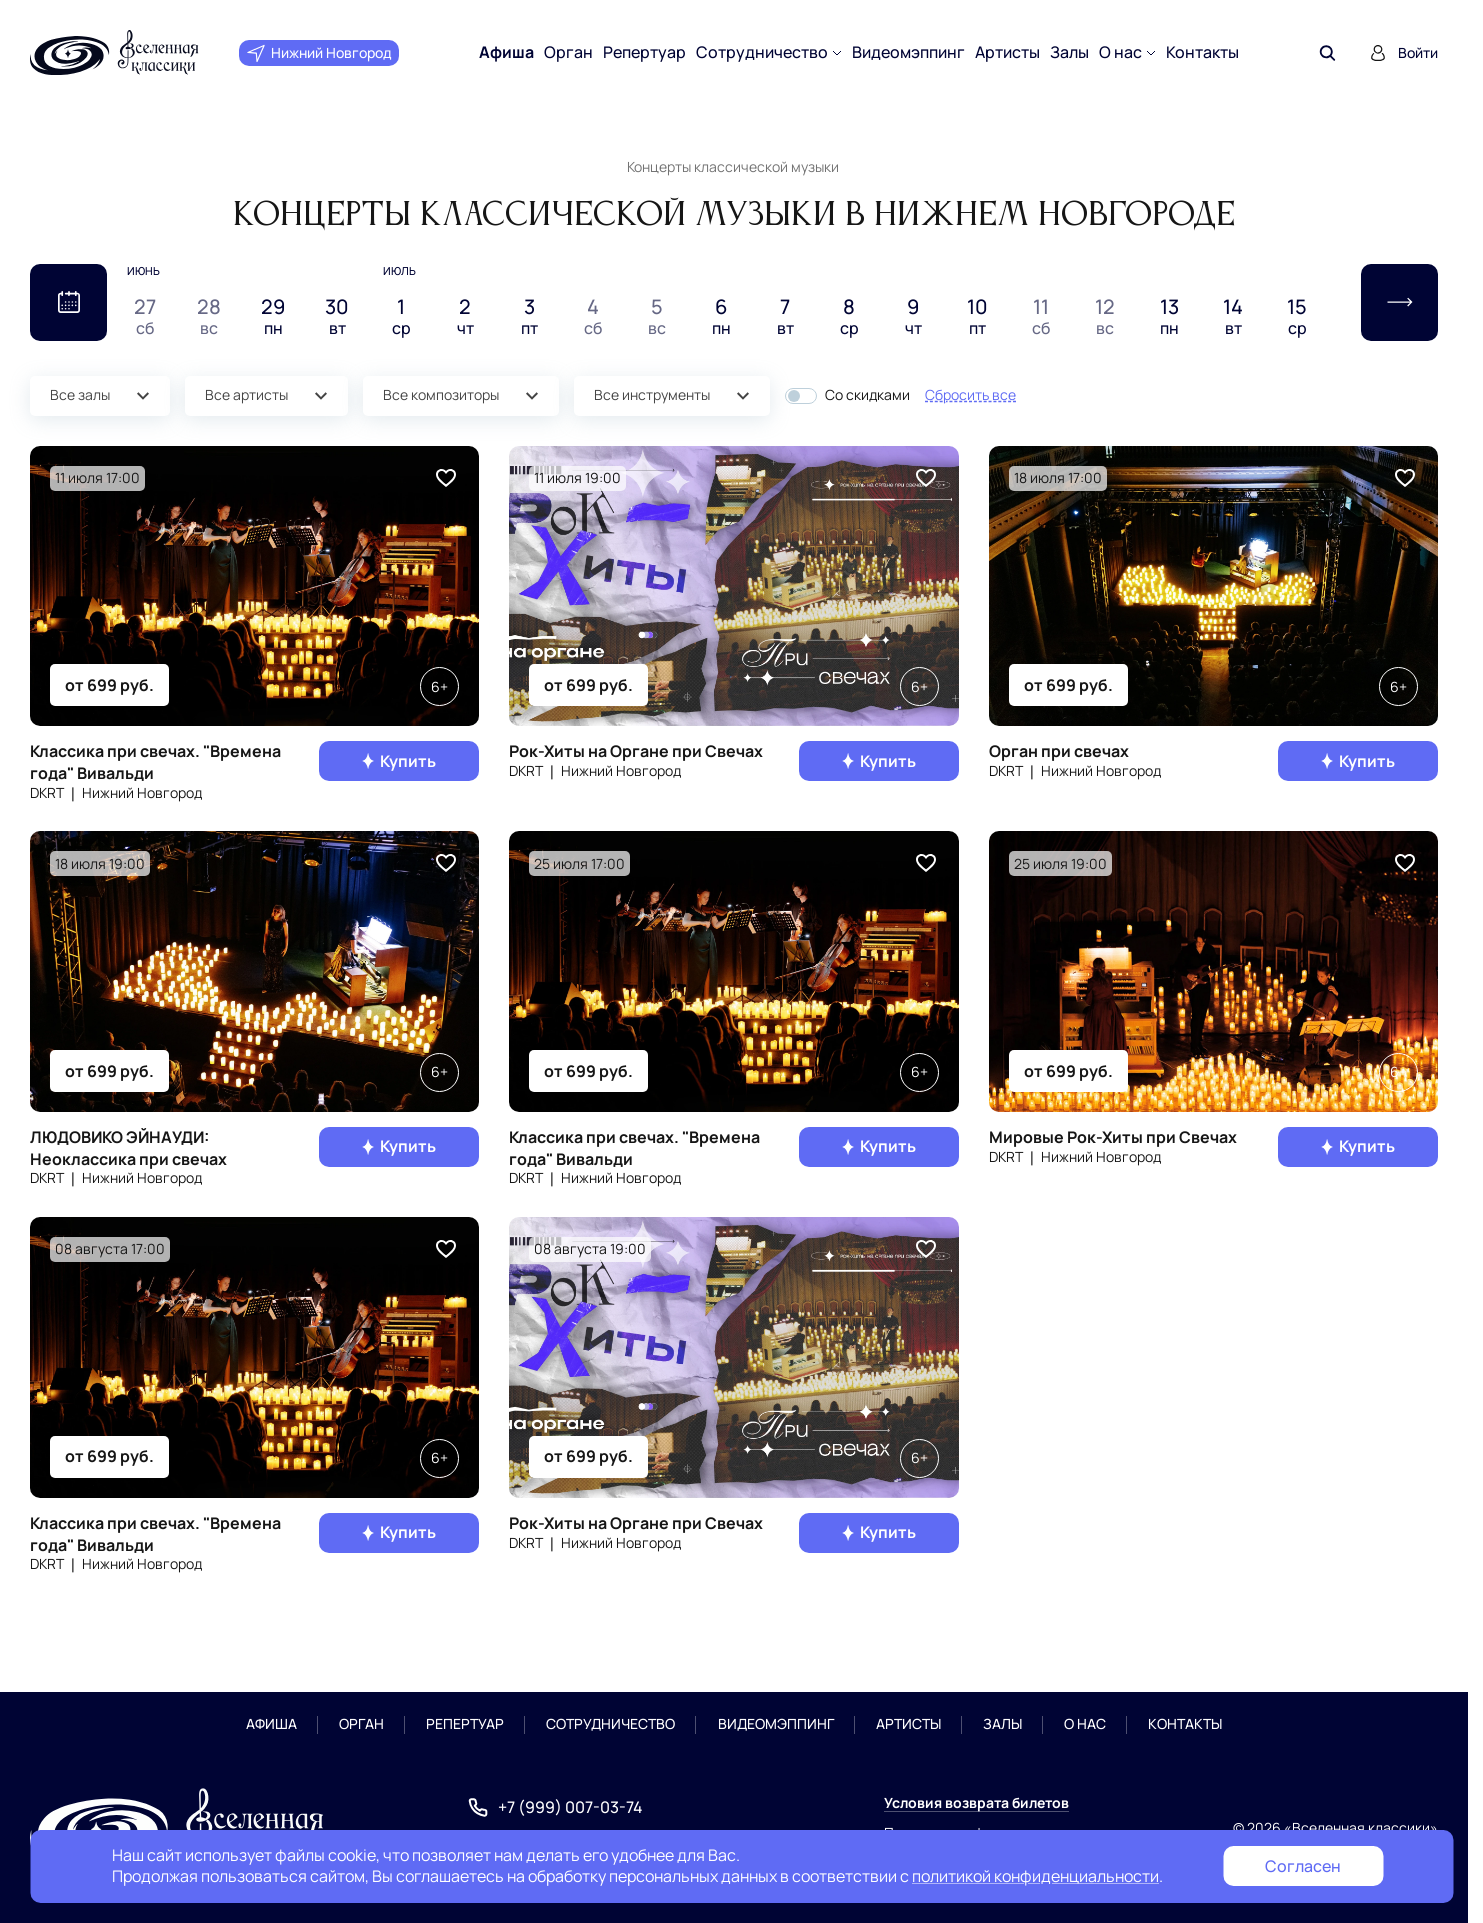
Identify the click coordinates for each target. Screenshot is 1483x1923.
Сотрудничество (762, 52)
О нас (1120, 52)
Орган (568, 52)
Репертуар (644, 52)
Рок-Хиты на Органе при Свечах (636, 751)
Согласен (1303, 1866)
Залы (1069, 52)
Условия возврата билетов (976, 1802)
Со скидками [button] (867, 395)
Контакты (1202, 52)
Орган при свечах (1059, 751)
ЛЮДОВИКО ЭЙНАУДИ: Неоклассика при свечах (128, 1148)
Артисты (1007, 52)
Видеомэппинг (908, 52)
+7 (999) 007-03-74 (570, 1807)
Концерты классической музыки (733, 166)
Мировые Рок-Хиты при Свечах (1113, 1137)
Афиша (506, 52)
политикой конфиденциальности (1035, 1876)
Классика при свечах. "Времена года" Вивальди (155, 762)
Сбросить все (970, 394)
